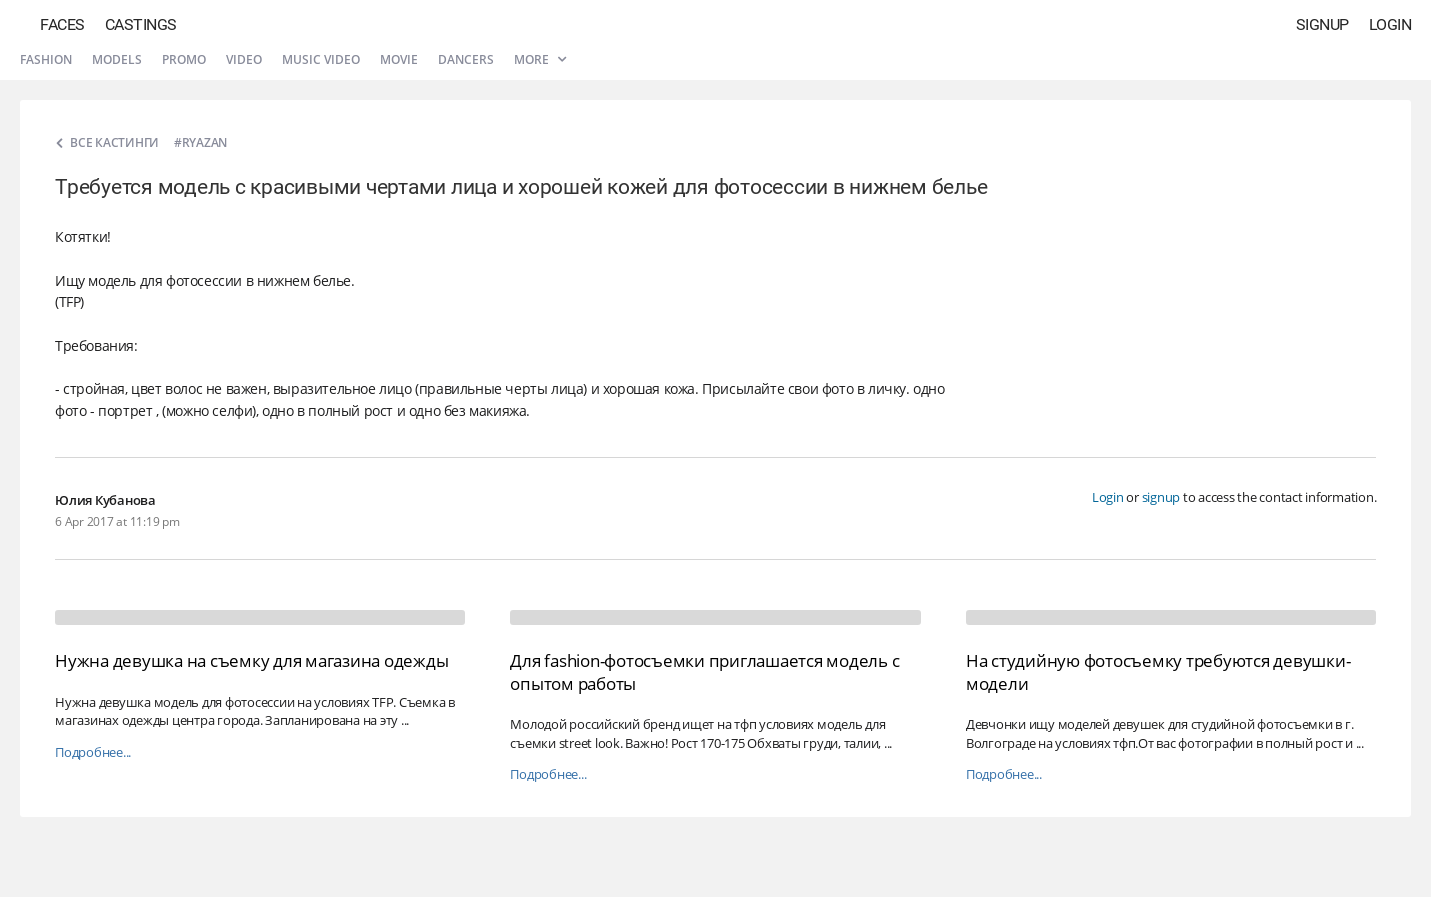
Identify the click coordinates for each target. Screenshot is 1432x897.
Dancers (466, 59)
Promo (184, 59)
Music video (321, 59)
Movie (399, 59)
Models (117, 59)
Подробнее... (93, 752)
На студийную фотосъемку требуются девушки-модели (1158, 671)
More (540, 59)
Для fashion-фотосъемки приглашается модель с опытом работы (704, 671)
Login (1390, 24)
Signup (1322, 24)
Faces (62, 24)
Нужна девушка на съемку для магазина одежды (251, 660)
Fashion (46, 59)
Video (244, 59)
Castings (141, 24)
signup (1161, 497)
